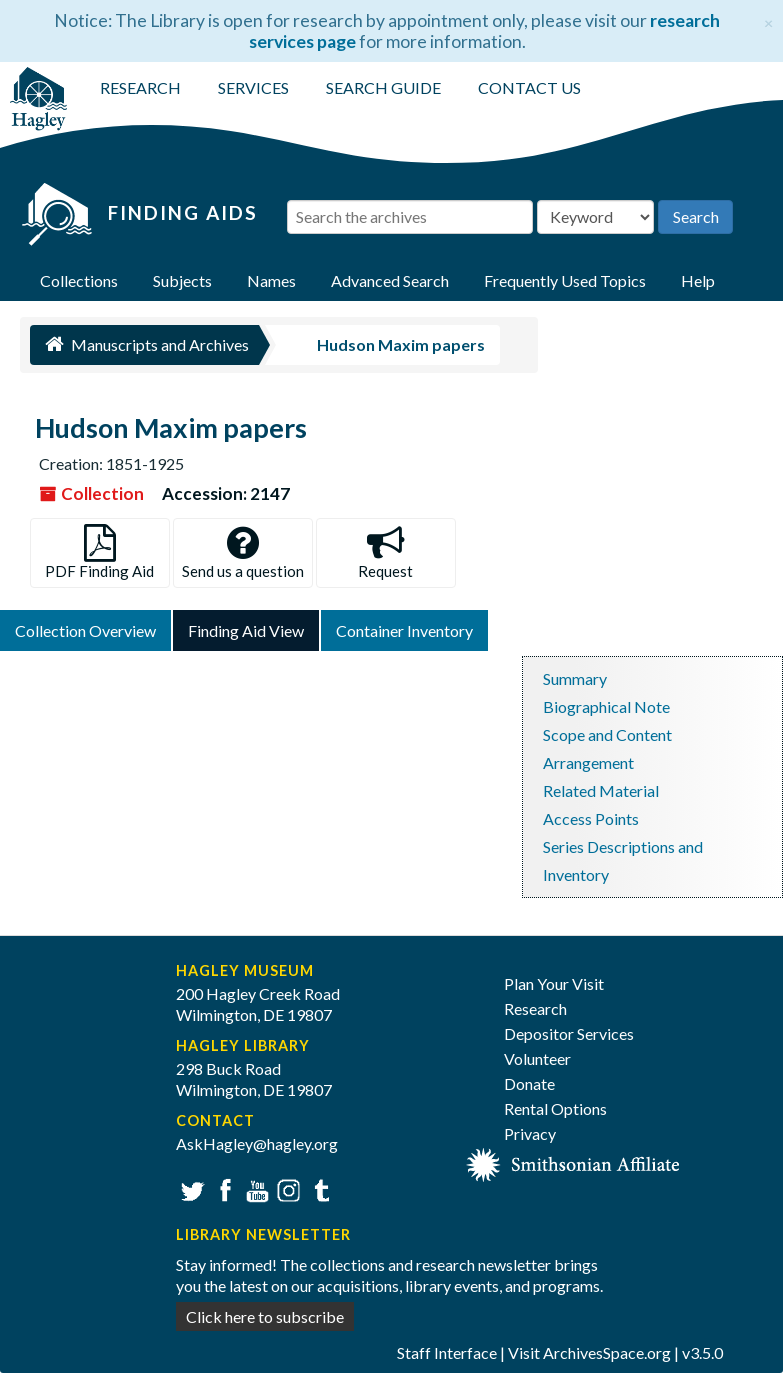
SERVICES (253, 87)
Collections (79, 280)
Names (271, 280)
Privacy (530, 1133)
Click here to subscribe (265, 1316)
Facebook (222, 1188)
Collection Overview (85, 630)
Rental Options (555, 1108)
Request (385, 552)
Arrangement (588, 762)
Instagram (286, 1188)
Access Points (591, 818)
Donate (529, 1083)
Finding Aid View (246, 630)
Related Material (601, 790)
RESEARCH (140, 87)
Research (535, 1008)
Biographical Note (606, 706)
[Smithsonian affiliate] (573, 1162)
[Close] (768, 20)
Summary (575, 678)
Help (698, 280)
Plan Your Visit (554, 983)
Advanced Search (390, 280)
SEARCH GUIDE (383, 87)
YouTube (254, 1188)
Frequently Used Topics (565, 280)
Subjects (182, 280)
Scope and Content (607, 734)
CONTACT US (529, 87)
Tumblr (318, 1188)
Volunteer (537, 1058)
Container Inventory (404, 630)
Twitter (190, 1188)
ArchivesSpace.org (607, 1352)
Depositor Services (569, 1033)
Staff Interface (447, 1352)
